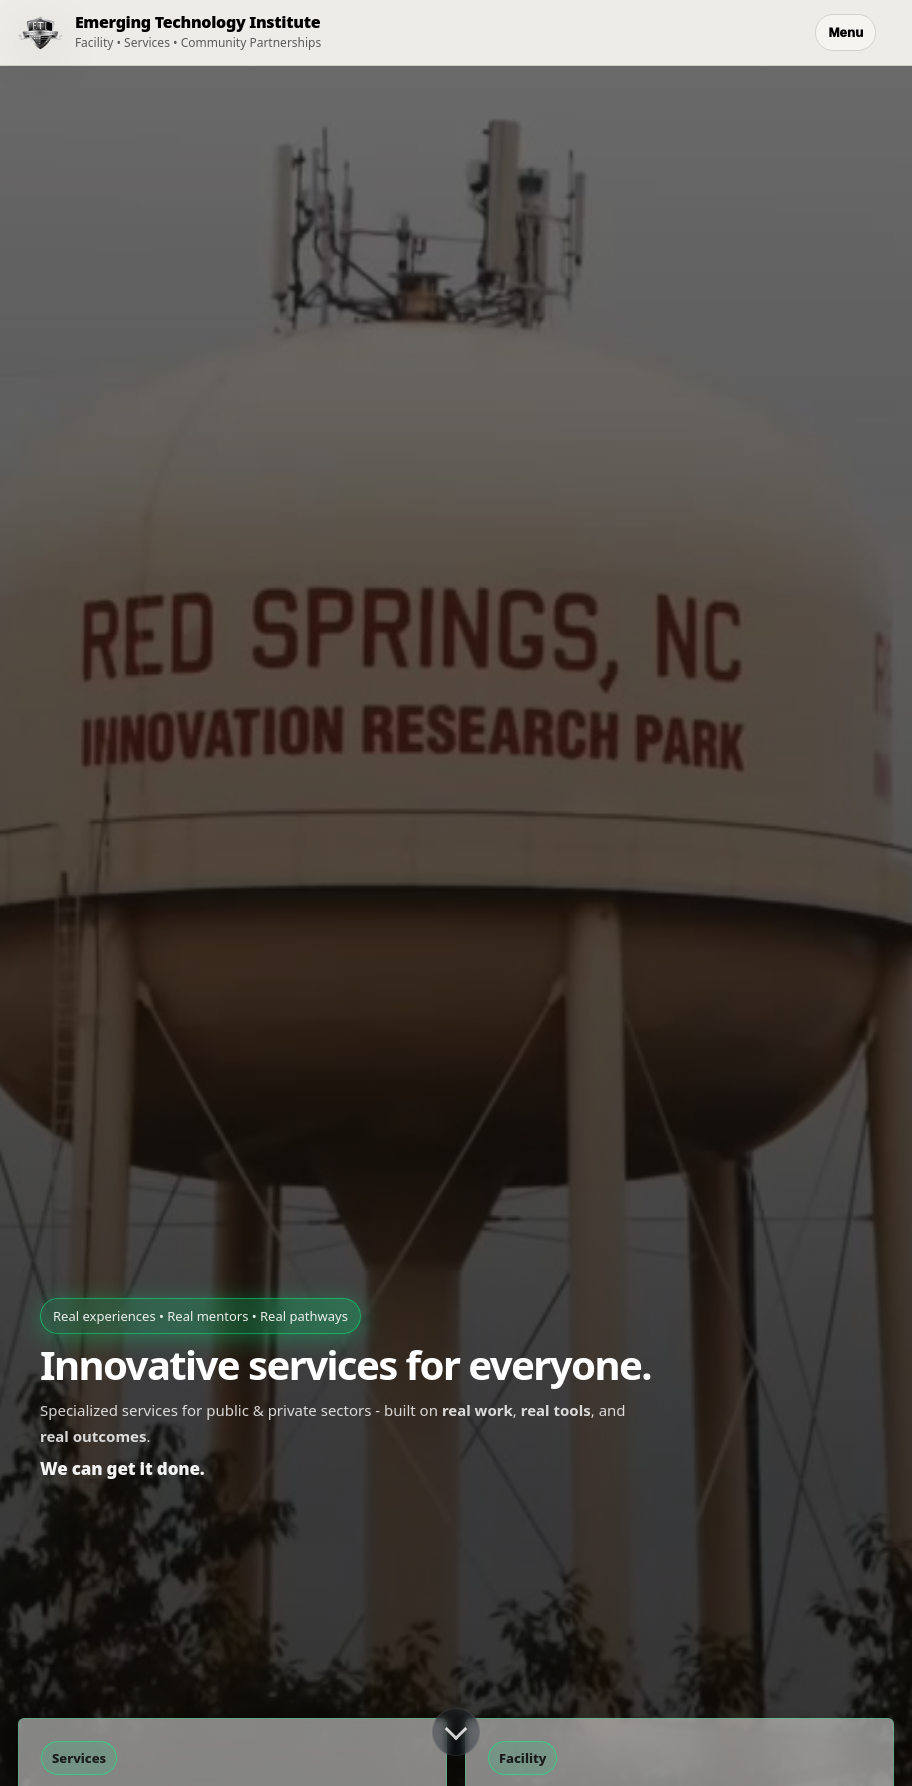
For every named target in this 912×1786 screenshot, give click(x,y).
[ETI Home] (160, 32)
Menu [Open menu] (845, 32)
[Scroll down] (456, 1732)
